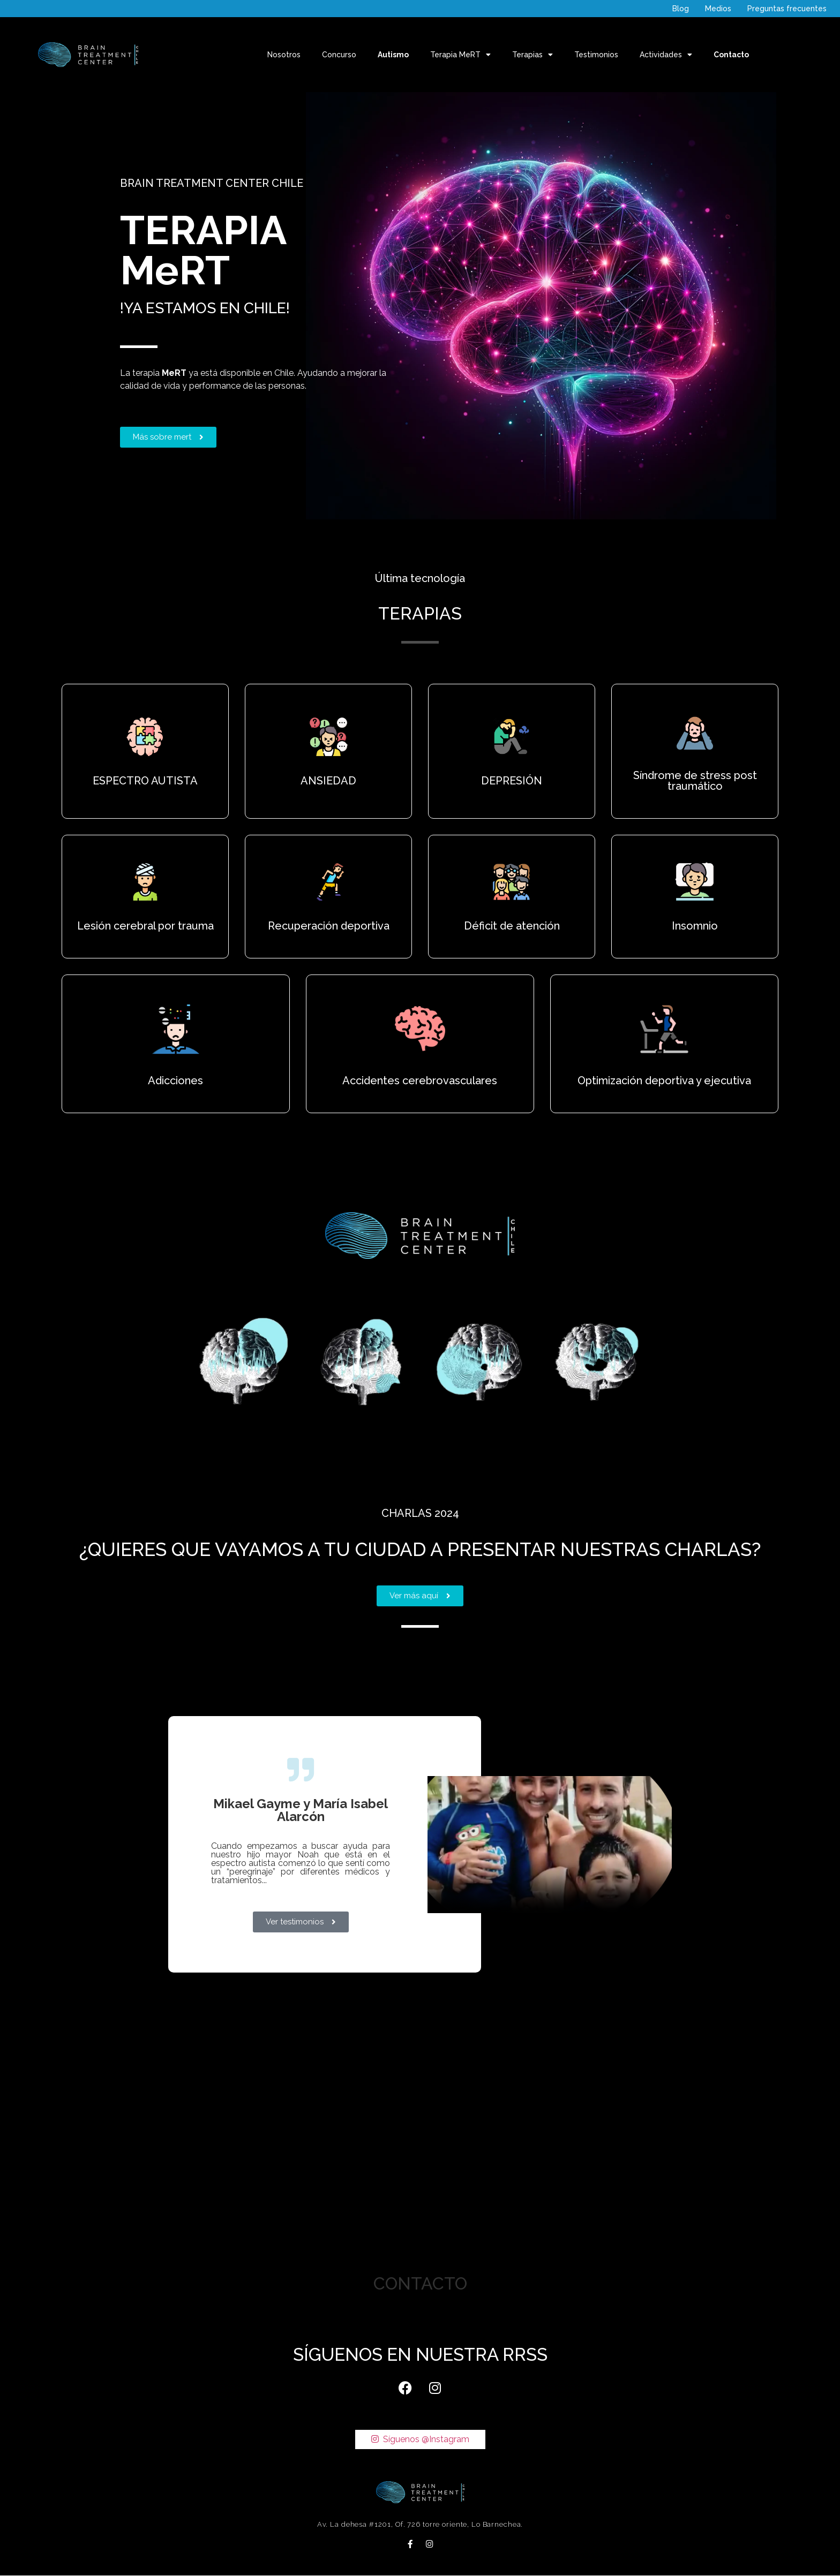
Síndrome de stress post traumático (695, 780)
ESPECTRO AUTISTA (145, 780)
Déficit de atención (512, 925)
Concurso (339, 54)
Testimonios (596, 54)
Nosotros (284, 54)
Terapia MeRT (460, 55)
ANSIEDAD (328, 780)
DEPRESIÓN (511, 780)
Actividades (666, 55)
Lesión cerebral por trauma (145, 925)
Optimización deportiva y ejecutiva (664, 1080)
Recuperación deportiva (328, 925)
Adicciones (175, 1080)
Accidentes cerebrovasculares (419, 1080)
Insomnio (695, 925)
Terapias (532, 55)
